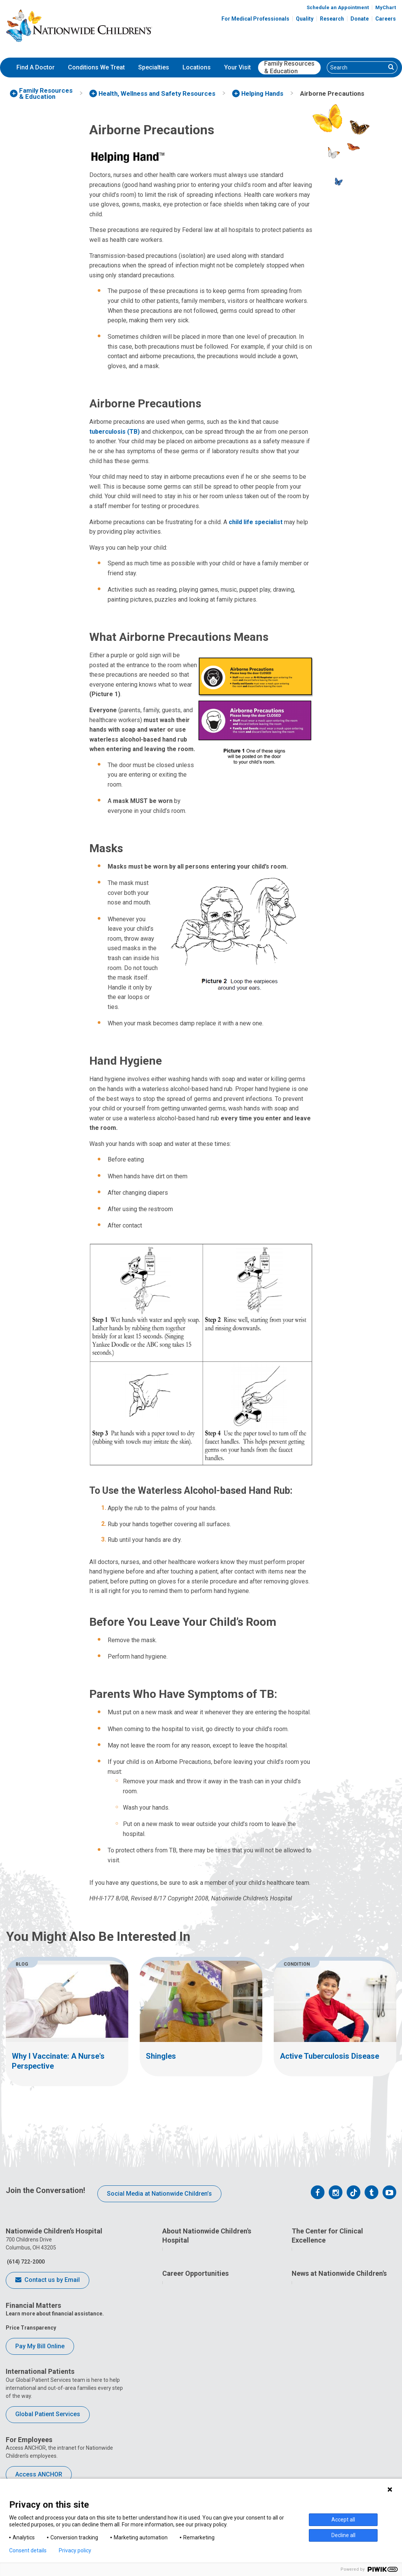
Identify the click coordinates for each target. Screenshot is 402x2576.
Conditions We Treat (96, 67)
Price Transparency (31, 2328)
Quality (304, 18)
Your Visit (237, 67)
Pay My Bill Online (40, 2346)
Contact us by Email (47, 2280)
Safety (306, 2333)
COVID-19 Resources (195, 2473)
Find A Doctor (35, 67)
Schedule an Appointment (338, 7)
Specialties (153, 67)
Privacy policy (75, 2550)
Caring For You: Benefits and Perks (213, 2403)
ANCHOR (180, 2459)
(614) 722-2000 (25, 2262)
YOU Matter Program (195, 2445)
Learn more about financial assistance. (55, 2314)
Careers (385, 18)
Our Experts (313, 2445)
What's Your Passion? (196, 2389)
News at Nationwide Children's (339, 2374)
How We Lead (185, 2268)
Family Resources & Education (289, 67)
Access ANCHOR (38, 2474)
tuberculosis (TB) (114, 431)
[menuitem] (35, 67)
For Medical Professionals (255, 18)
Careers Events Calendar (200, 2417)
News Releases (317, 2389)
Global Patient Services (47, 2414)
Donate (359, 18)
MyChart (385, 7)
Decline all (343, 2535)
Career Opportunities (195, 2374)
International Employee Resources (212, 2431)
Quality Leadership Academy (334, 2291)
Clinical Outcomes (321, 2319)
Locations (196, 67)
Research (332, 18)
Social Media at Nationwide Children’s (159, 2193)
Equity (306, 2347)
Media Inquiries (318, 2403)
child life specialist (256, 522)
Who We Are (184, 2254)
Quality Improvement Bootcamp (338, 2254)
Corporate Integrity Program (205, 2305)
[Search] (356, 67)
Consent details (28, 2550)
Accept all (343, 2519)
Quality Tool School (323, 2305)
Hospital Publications (325, 2431)
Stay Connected (318, 2417)
